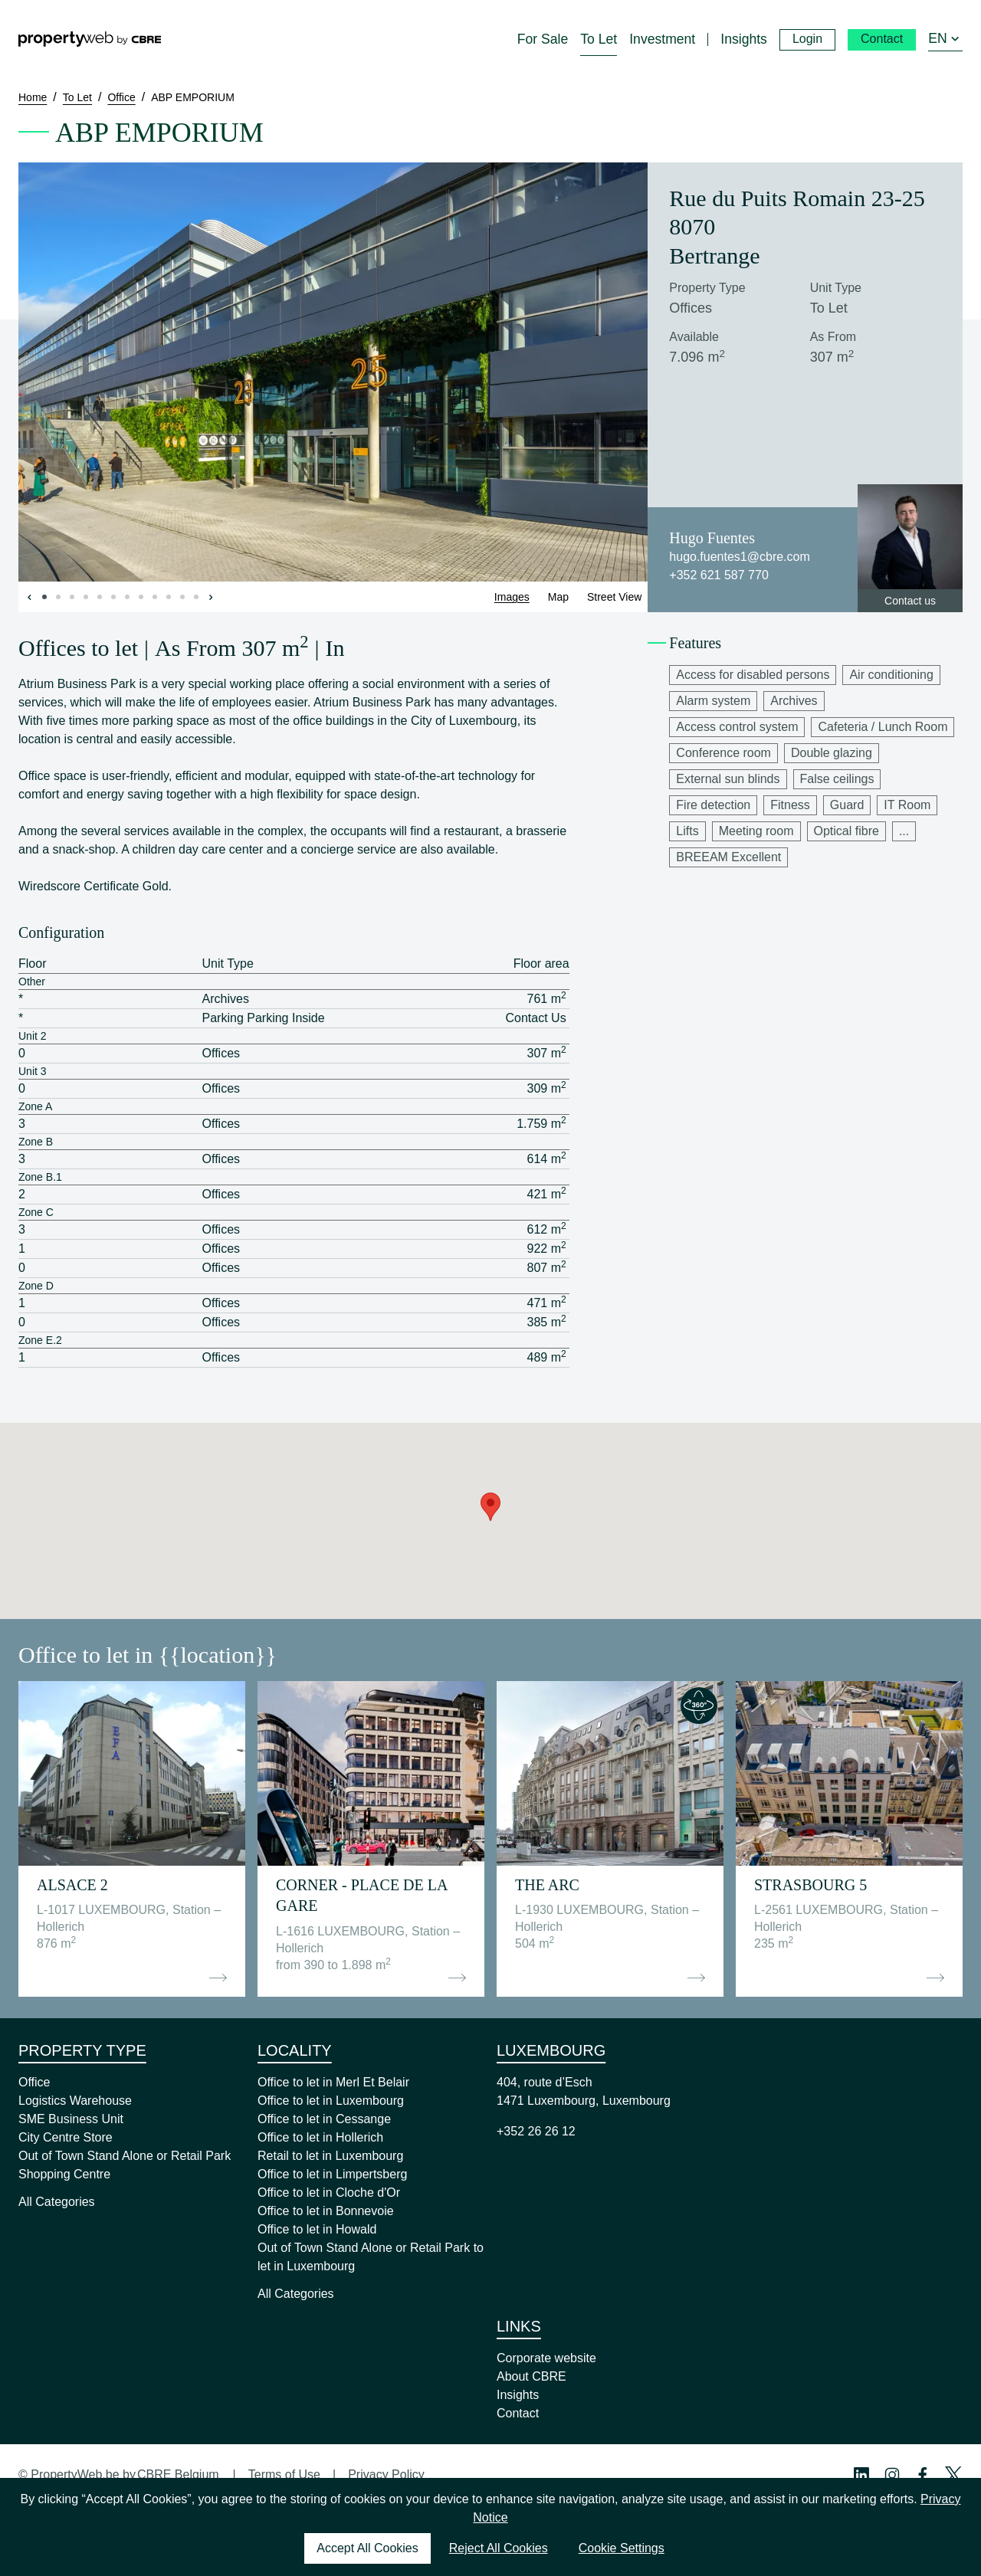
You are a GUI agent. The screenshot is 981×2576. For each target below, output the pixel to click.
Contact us (910, 601)
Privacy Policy (386, 2474)
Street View (614, 597)
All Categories (56, 2201)
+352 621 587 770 (718, 575)
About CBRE (531, 2376)
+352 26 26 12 (536, 2131)
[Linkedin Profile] (861, 2475)
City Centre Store (65, 2137)
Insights (518, 2394)
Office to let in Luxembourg (331, 2100)
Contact (518, 2413)
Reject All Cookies (498, 2548)
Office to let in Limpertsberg (332, 2174)
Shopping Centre (64, 2174)
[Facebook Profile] (923, 2475)
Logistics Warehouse (75, 2100)
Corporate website (546, 2358)
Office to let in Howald (317, 2229)
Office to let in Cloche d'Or (329, 2192)
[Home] (89, 39)
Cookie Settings (621, 2548)
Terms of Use (284, 2474)
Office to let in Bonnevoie (326, 2210)
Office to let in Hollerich (320, 2137)
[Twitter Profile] (953, 2475)
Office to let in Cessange (324, 2118)
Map (558, 597)
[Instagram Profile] (892, 2475)
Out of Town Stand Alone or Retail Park (124, 2155)
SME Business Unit (70, 2118)
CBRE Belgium (178, 2474)
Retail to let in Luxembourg (330, 2155)
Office (34, 2082)
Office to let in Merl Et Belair (333, 2082)
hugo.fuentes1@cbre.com (739, 556)
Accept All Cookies (367, 2548)
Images (512, 597)
